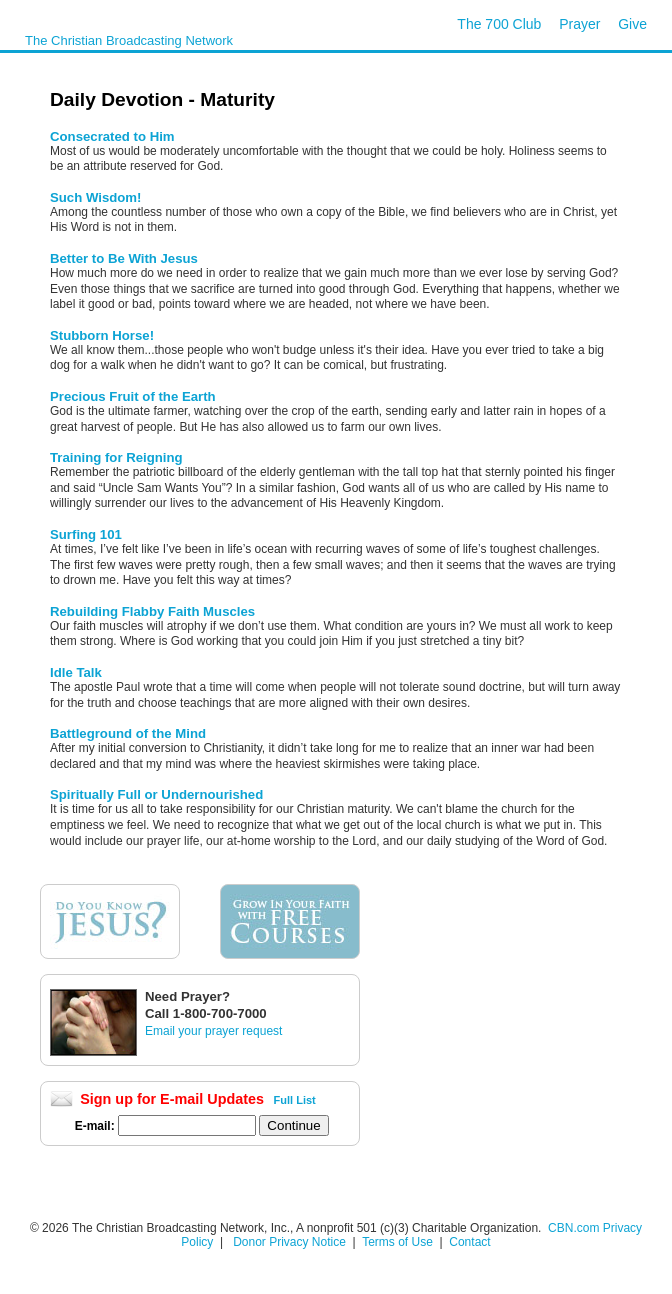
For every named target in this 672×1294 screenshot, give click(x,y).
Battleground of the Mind (128, 733)
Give (632, 24)
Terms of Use (399, 1242)
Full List (295, 1100)
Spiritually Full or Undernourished (156, 794)
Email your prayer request (213, 1031)
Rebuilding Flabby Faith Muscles (152, 611)
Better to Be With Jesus (124, 258)
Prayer (579, 24)
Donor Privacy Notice (289, 1242)
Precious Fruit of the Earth (133, 396)
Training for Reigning (116, 457)
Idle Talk (76, 672)
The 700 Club (499, 24)
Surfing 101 (86, 534)
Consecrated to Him (112, 136)
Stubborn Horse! (102, 335)
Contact (469, 1242)
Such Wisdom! (95, 197)
